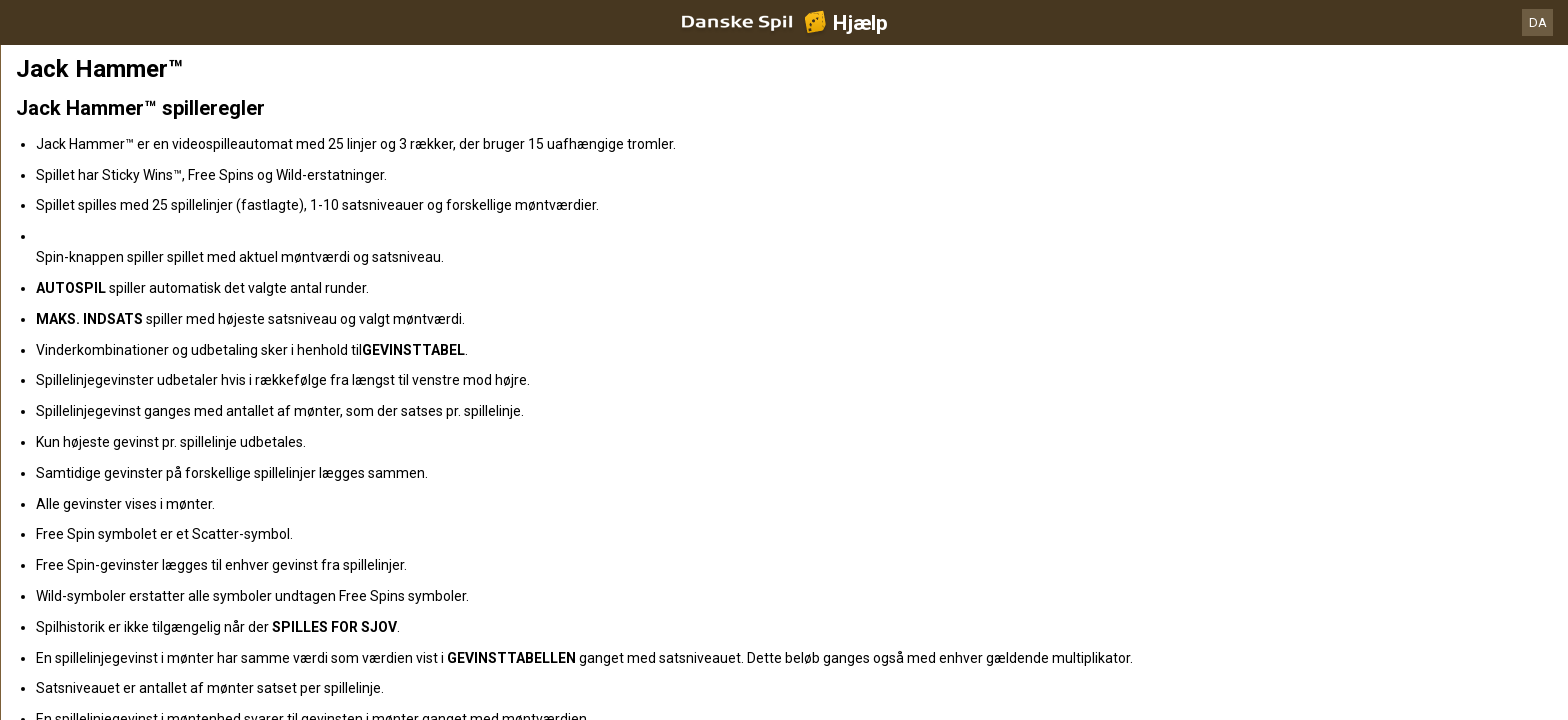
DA (1538, 22)
